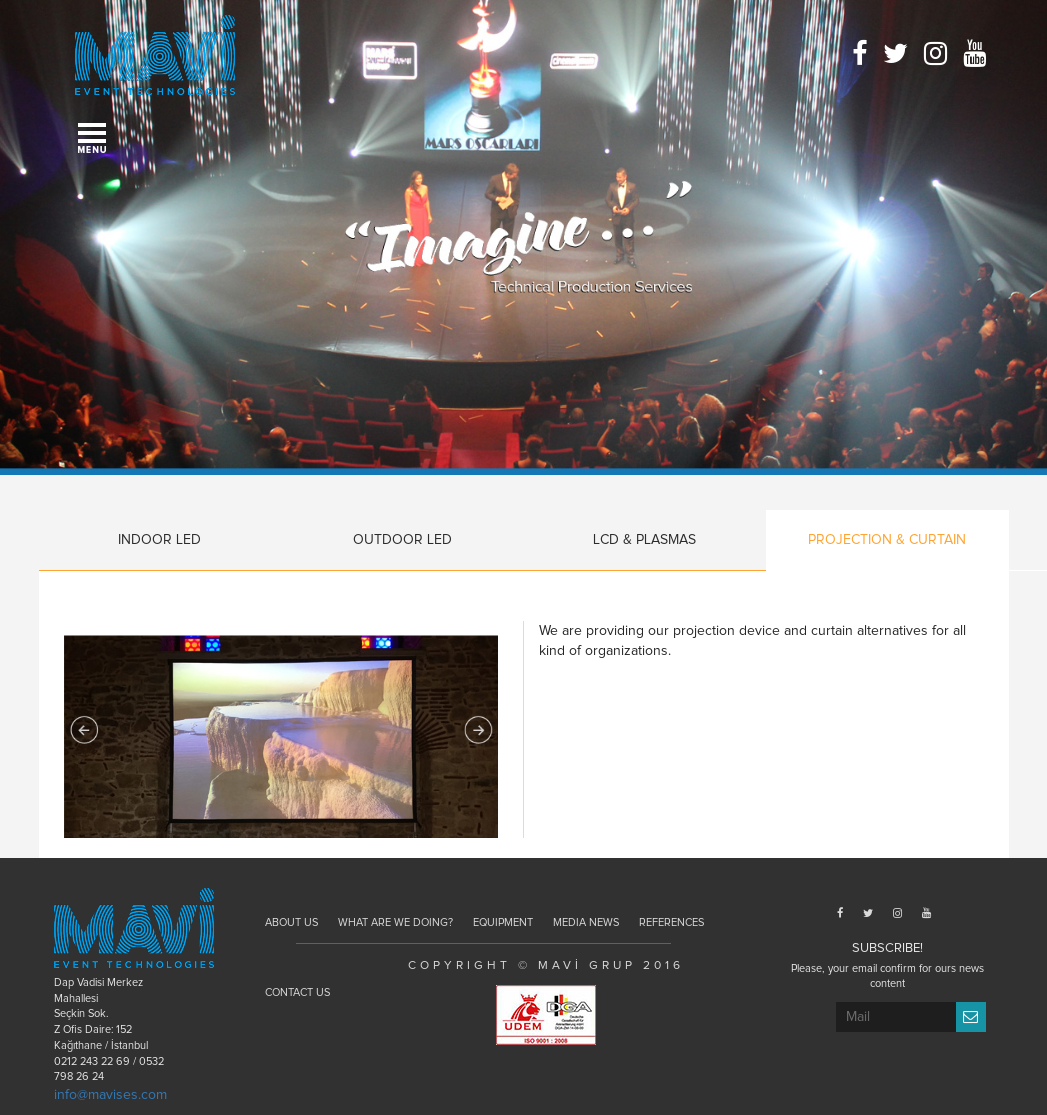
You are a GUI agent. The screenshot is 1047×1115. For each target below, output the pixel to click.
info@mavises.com (110, 1095)
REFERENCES (671, 922)
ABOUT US (291, 922)
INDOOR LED (159, 540)
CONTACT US (297, 992)
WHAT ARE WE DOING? (395, 922)
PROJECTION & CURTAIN (887, 540)
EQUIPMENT (503, 922)
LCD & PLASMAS (644, 540)
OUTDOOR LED (402, 540)
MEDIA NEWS (586, 922)
